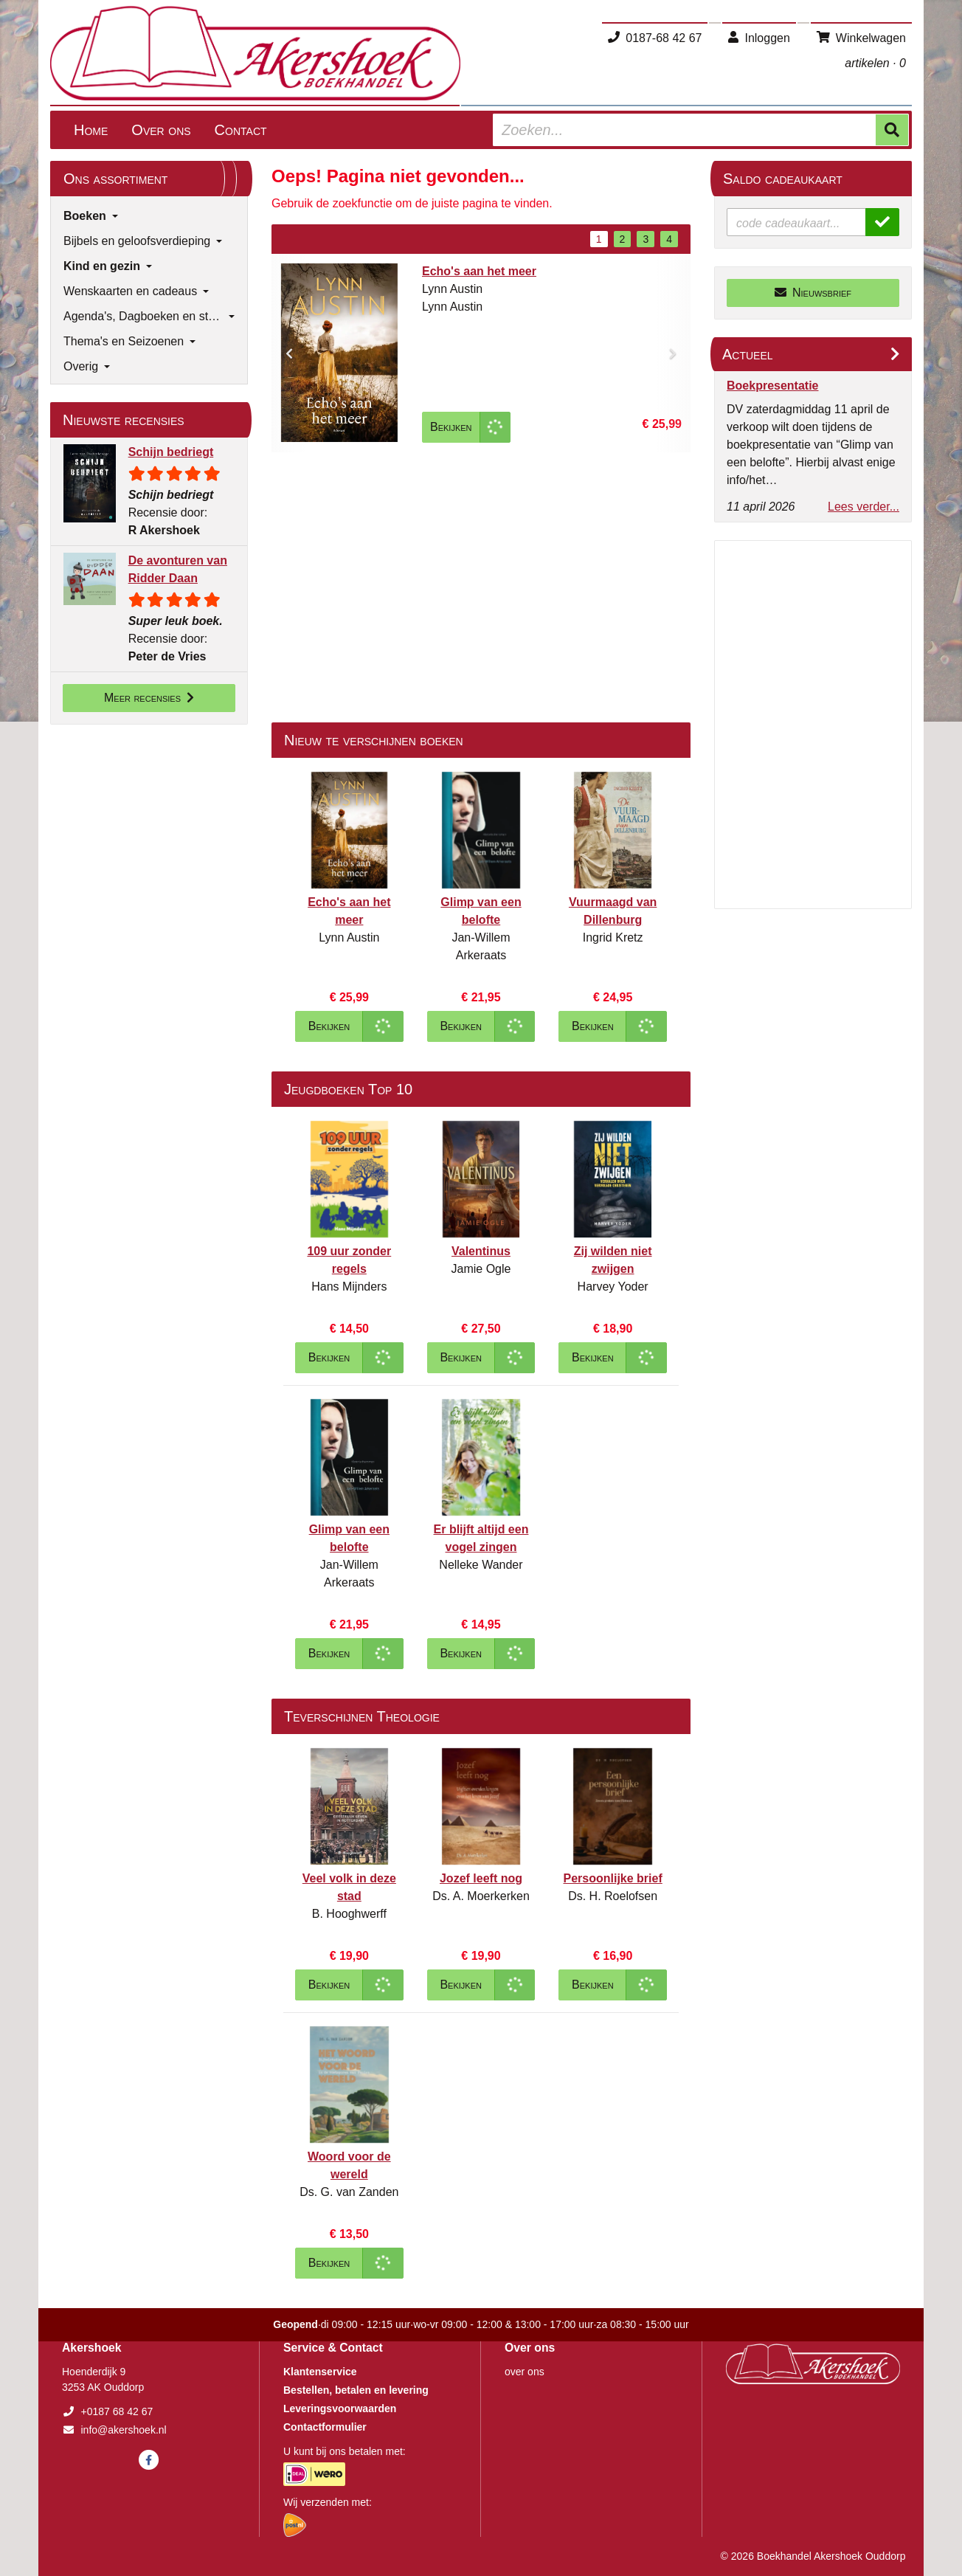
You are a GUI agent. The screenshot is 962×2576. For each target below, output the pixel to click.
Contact (241, 130)
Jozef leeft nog (481, 1878)
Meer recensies (149, 697)
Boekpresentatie (773, 385)
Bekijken (451, 427)
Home (91, 130)
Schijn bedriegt (171, 452)
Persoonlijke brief (613, 1878)
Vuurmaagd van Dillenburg (613, 911)
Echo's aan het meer (479, 271)
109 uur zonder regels (349, 1260)
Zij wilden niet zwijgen (613, 1260)
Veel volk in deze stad (349, 1887)
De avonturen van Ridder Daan (177, 569)
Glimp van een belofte (480, 911)
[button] (289, 353)
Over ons (160, 130)
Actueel (747, 354)
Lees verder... (863, 506)
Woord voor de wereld (349, 2165)
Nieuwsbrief (813, 292)
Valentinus (481, 1251)
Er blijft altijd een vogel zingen (481, 1538)
